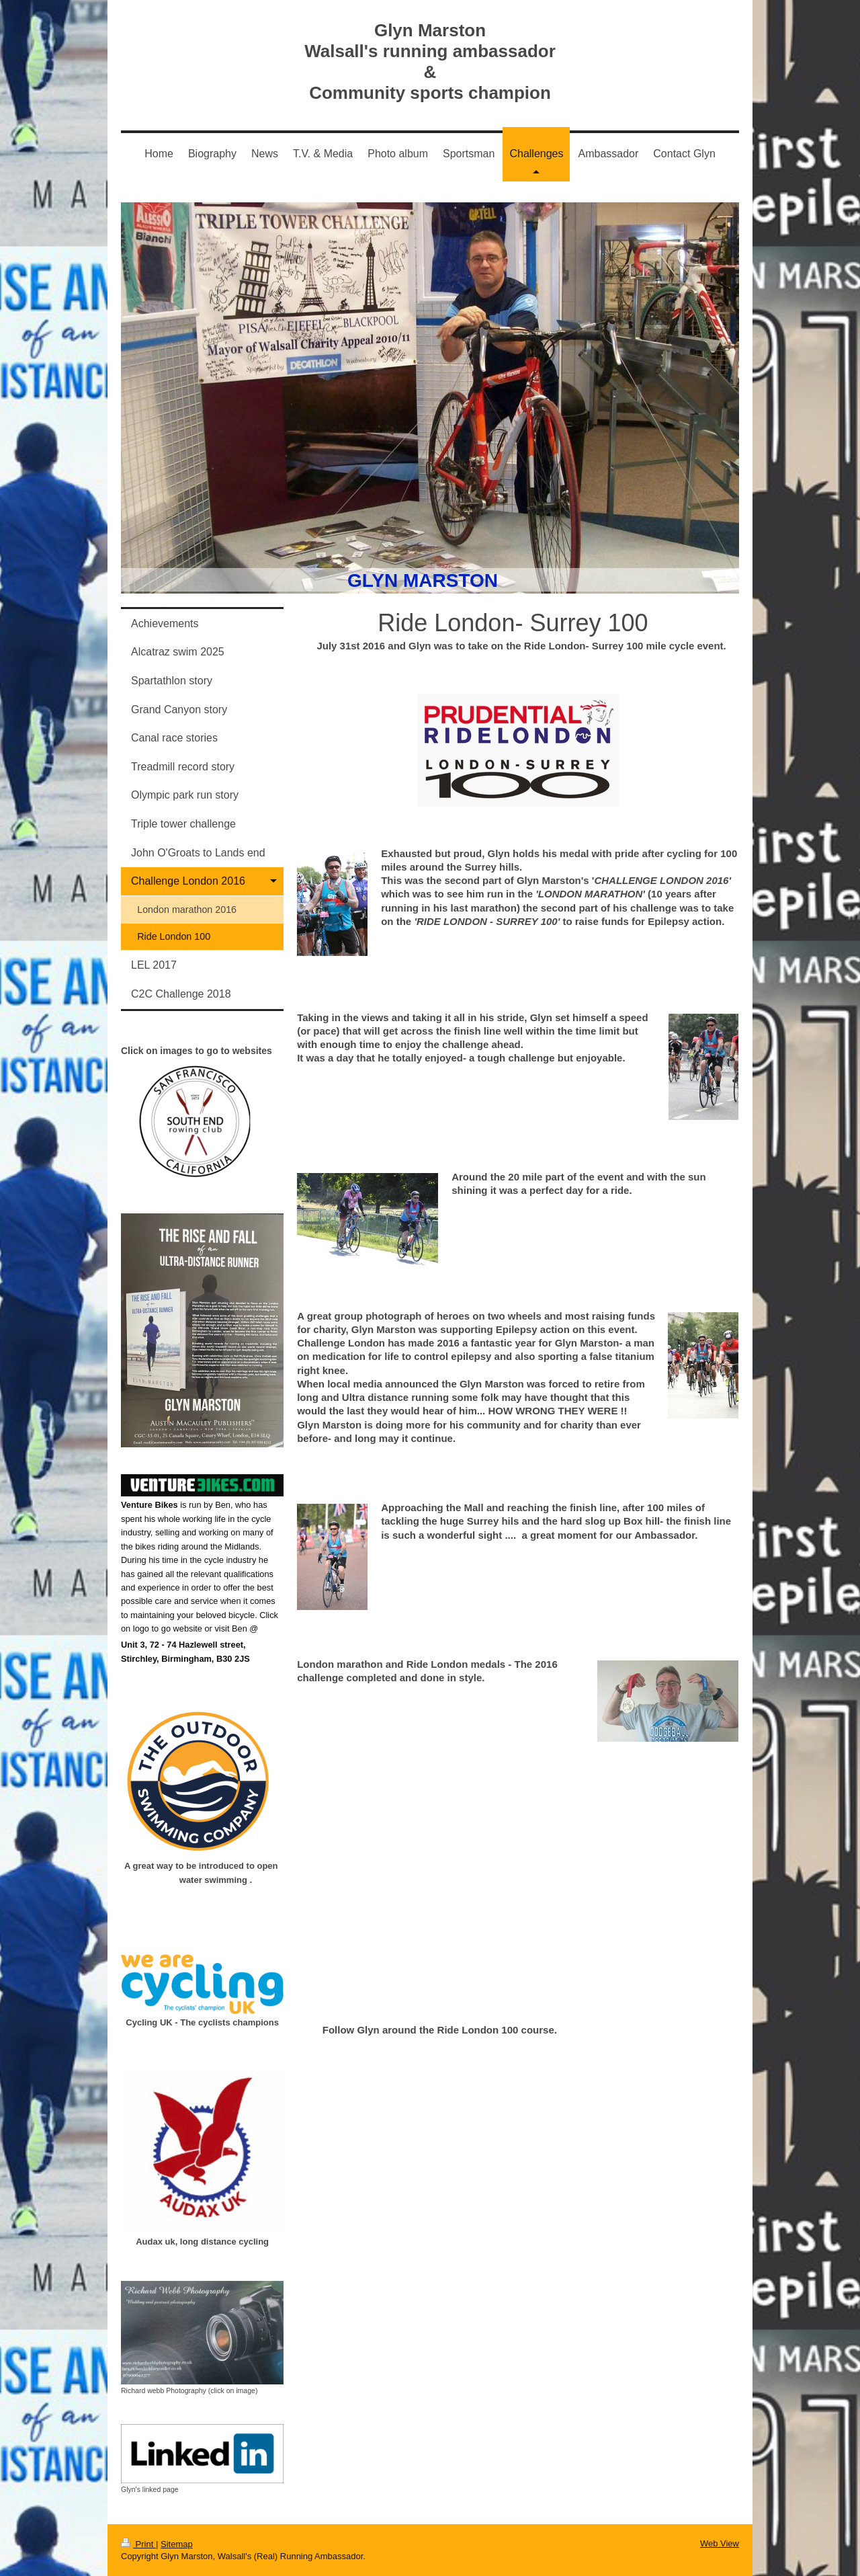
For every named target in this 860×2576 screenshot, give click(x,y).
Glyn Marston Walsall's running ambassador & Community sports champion (430, 61)
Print (138, 2544)
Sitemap (177, 2544)
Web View (719, 2543)
